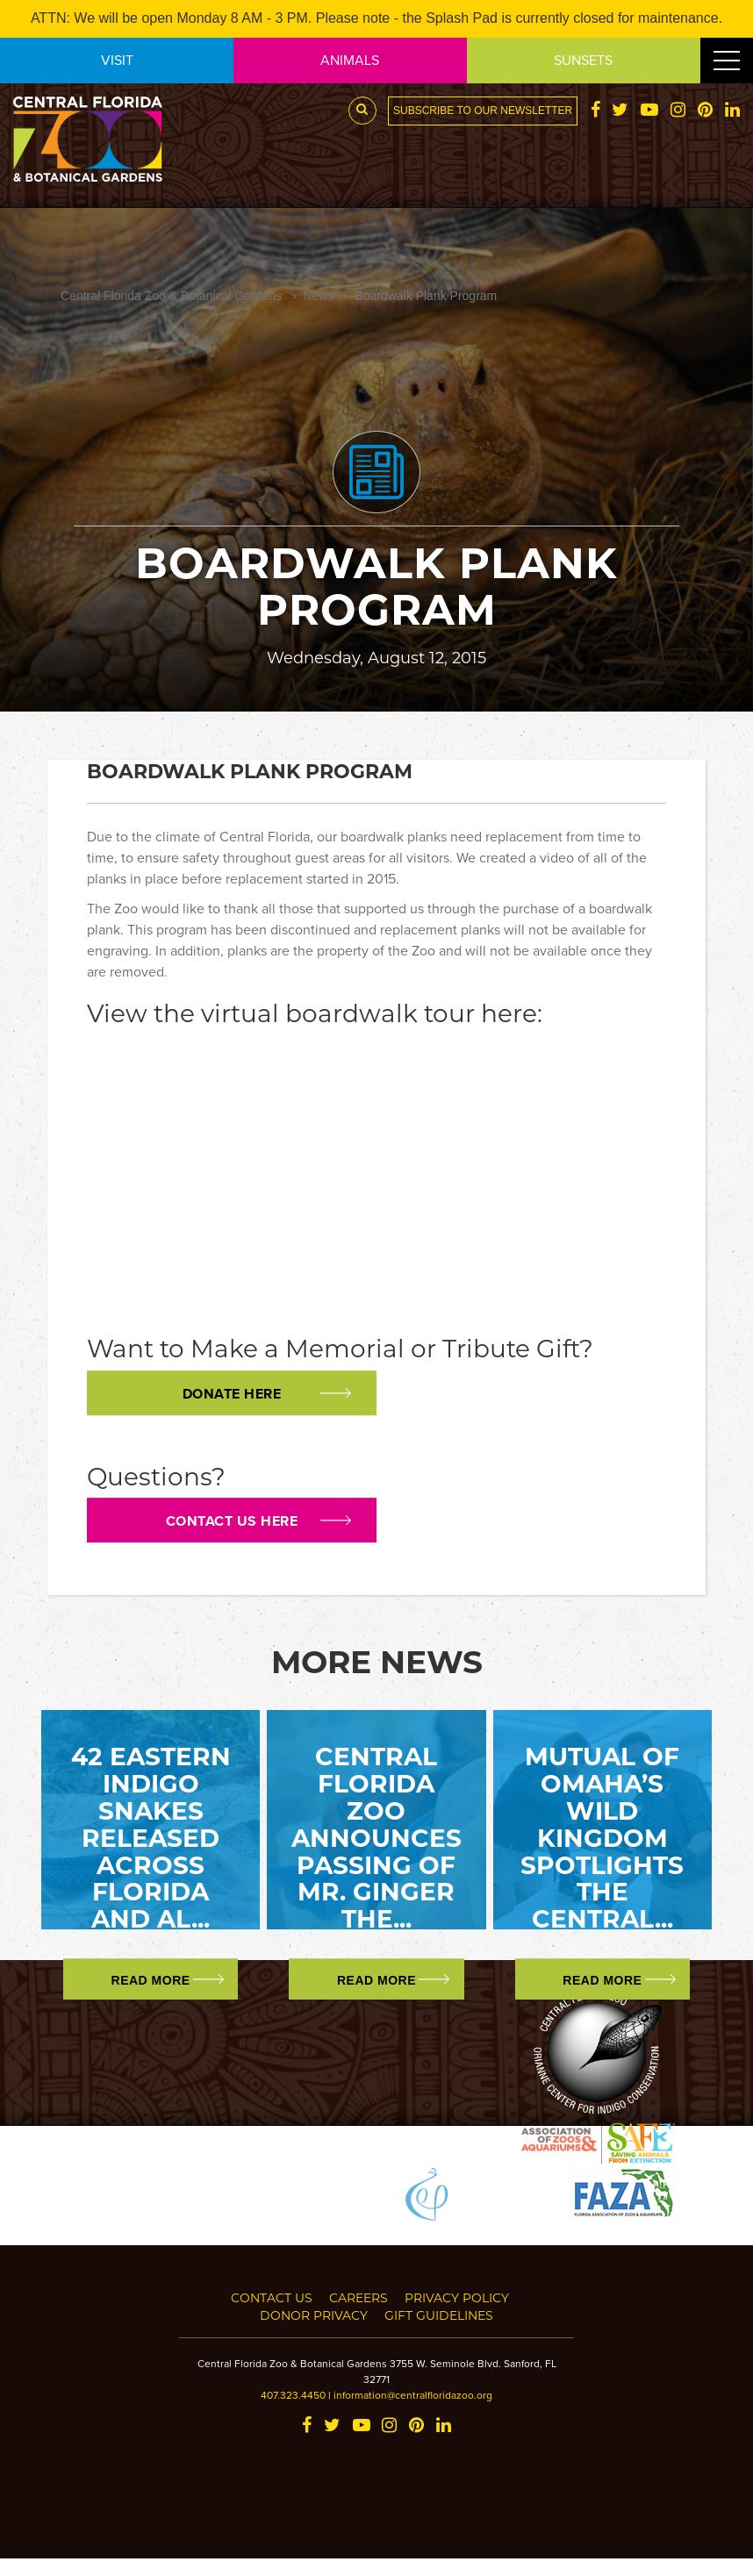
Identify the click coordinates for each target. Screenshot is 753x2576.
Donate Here (232, 1394)
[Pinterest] (705, 111)
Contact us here (232, 1521)
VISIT (117, 59)
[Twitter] (620, 111)
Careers (358, 2297)
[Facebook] (595, 111)
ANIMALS (349, 59)
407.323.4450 (293, 2394)
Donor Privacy (314, 2315)
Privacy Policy (457, 2297)
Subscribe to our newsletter (482, 110)
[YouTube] (649, 111)
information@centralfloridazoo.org (412, 2394)
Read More (150, 1980)
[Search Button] (362, 111)
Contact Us (271, 2297)
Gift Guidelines (438, 2315)
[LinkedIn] (732, 111)
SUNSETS (583, 59)
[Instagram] (678, 111)
